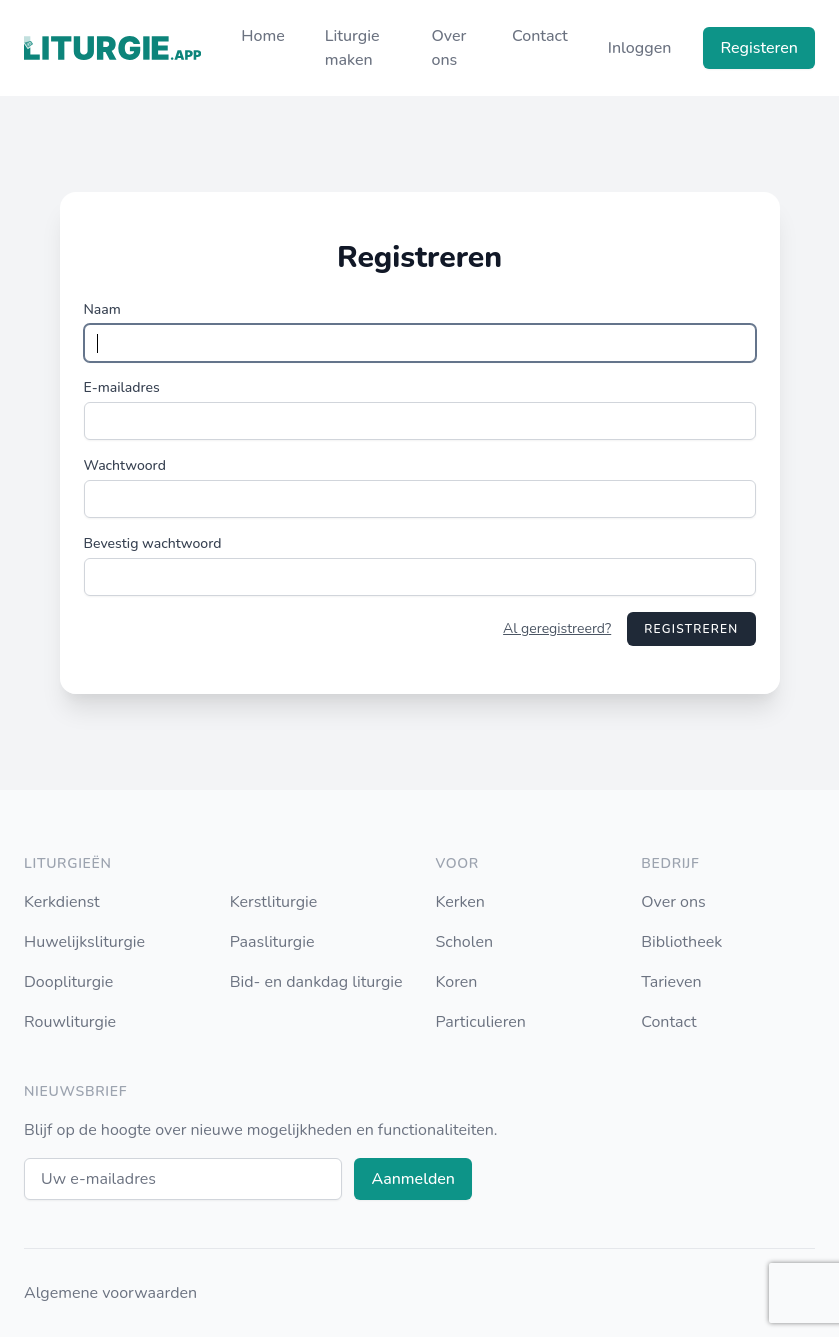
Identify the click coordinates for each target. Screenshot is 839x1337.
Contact (540, 36)
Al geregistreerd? (557, 628)
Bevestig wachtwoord (153, 543)
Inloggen (640, 48)
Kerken (460, 902)
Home (263, 36)
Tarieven (671, 982)
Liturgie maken (352, 48)
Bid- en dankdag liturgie (316, 982)
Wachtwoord (125, 465)
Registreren (691, 629)
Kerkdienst (62, 902)
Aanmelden (413, 1179)
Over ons (448, 48)
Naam (102, 309)
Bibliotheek (681, 942)
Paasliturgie (272, 942)
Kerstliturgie (274, 902)
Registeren (759, 48)
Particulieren (481, 1022)
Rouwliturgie (70, 1022)
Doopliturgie (68, 982)
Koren (457, 982)
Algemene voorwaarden (110, 1293)
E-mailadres (122, 387)
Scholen (465, 942)
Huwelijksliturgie (84, 942)
